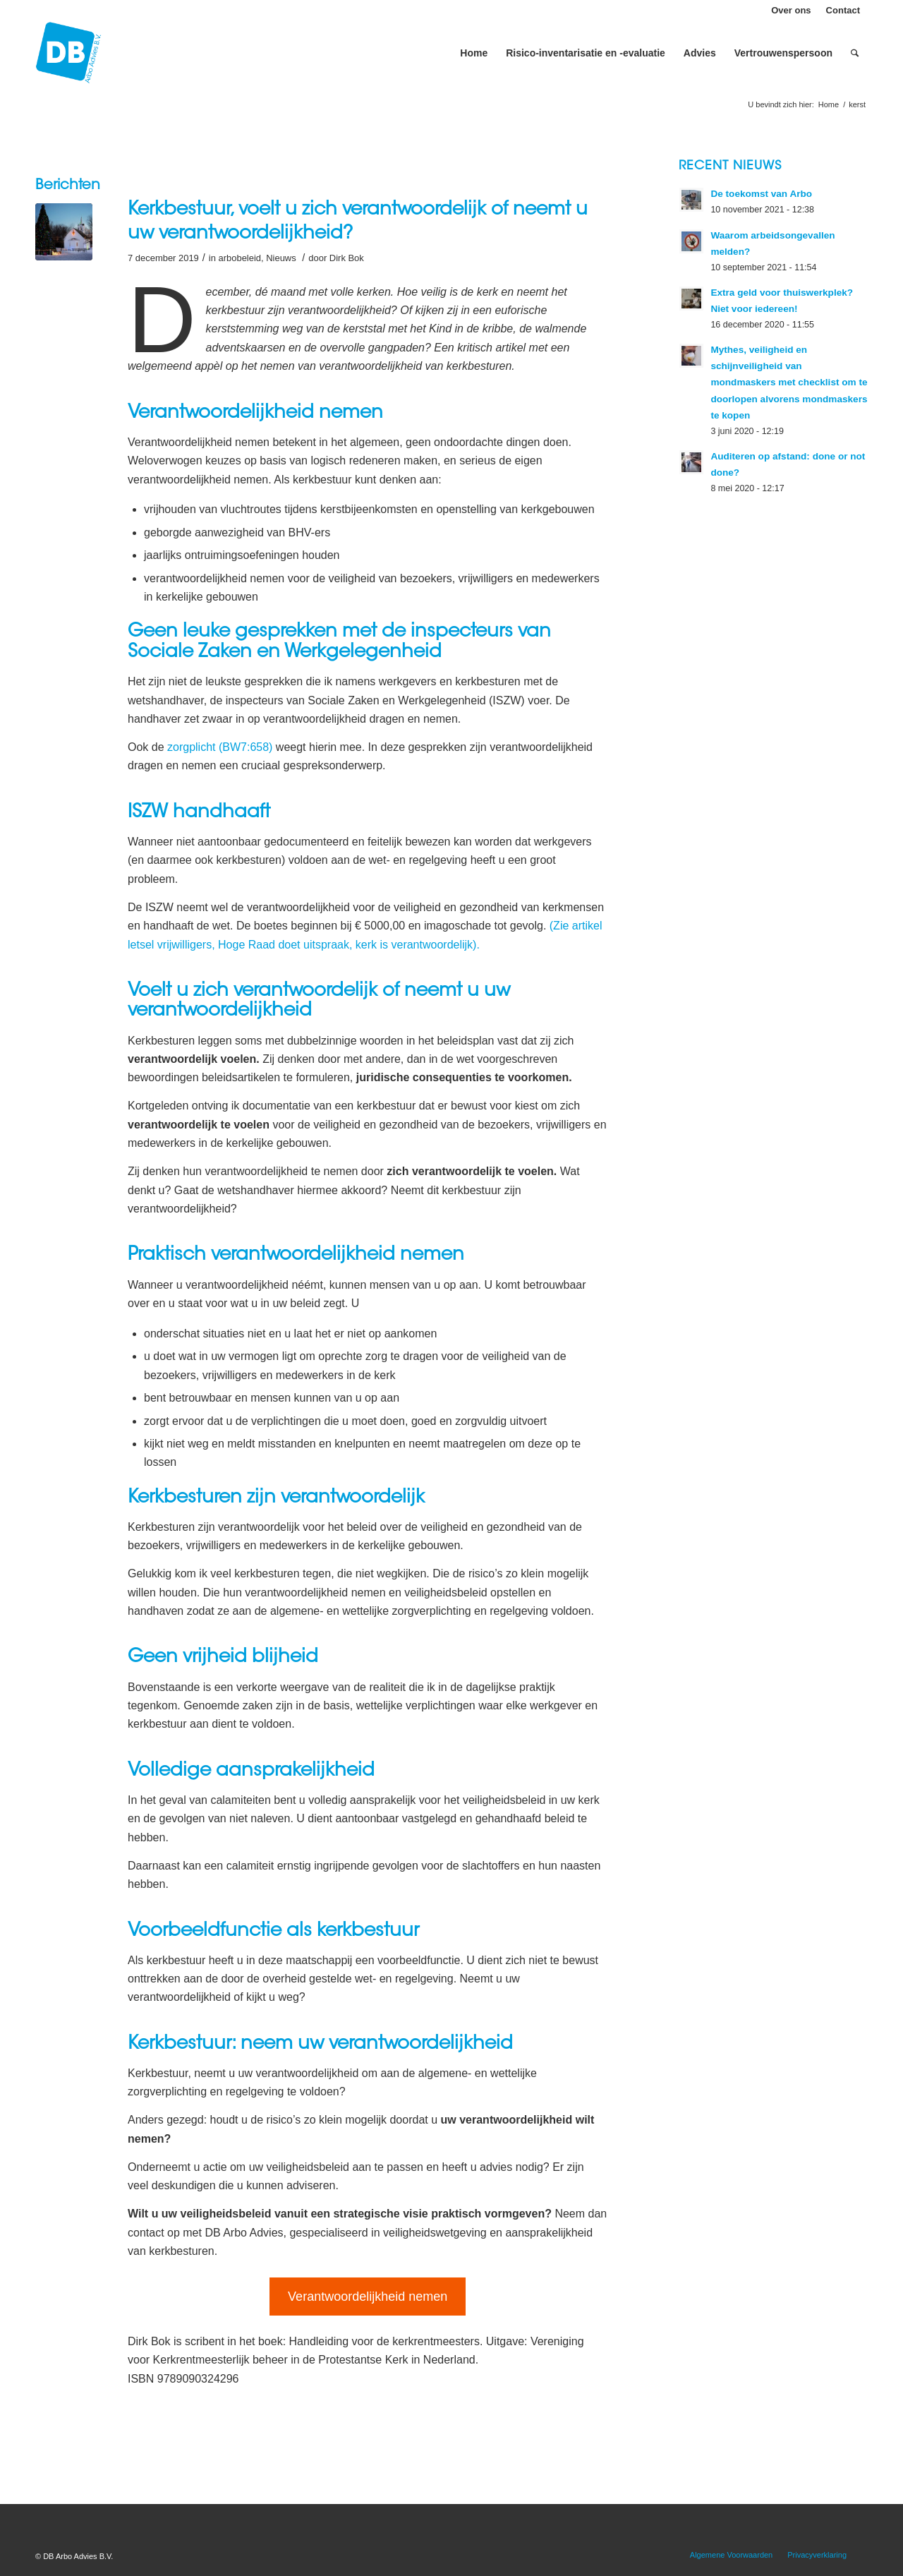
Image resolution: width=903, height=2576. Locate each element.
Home (828, 104)
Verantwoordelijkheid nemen (367, 2296)
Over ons (791, 10)
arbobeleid (240, 258)
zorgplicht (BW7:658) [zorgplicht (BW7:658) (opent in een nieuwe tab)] (219, 747)
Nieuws (281, 258)
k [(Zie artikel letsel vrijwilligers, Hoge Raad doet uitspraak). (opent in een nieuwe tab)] (470, 945)
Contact (843, 10)
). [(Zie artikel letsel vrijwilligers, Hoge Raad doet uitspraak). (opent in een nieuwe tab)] (476, 945)
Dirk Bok (346, 258)
